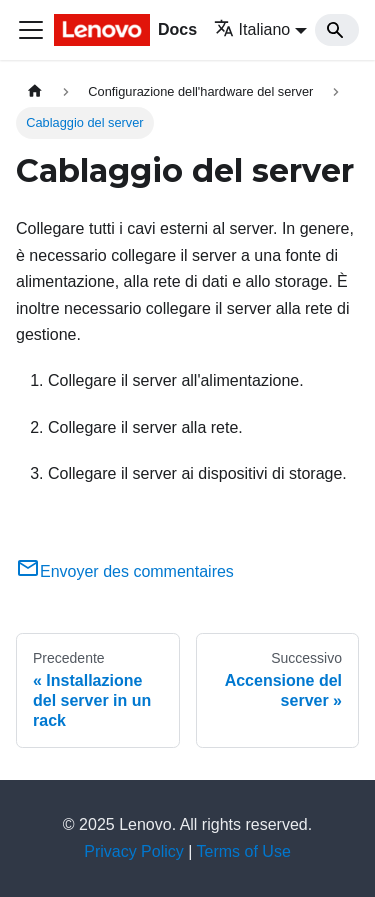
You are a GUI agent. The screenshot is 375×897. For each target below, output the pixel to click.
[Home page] (35, 91)
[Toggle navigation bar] (31, 30)
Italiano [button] (252, 29)
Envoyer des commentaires (125, 571)
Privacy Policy (134, 851)
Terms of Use (244, 851)
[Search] (337, 30)
